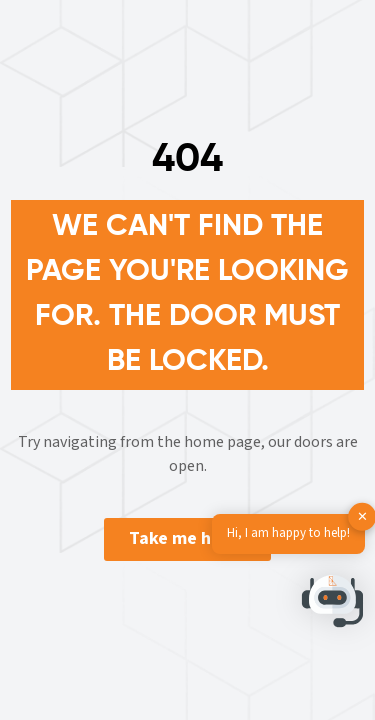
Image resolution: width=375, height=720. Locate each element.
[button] (333, 605)
